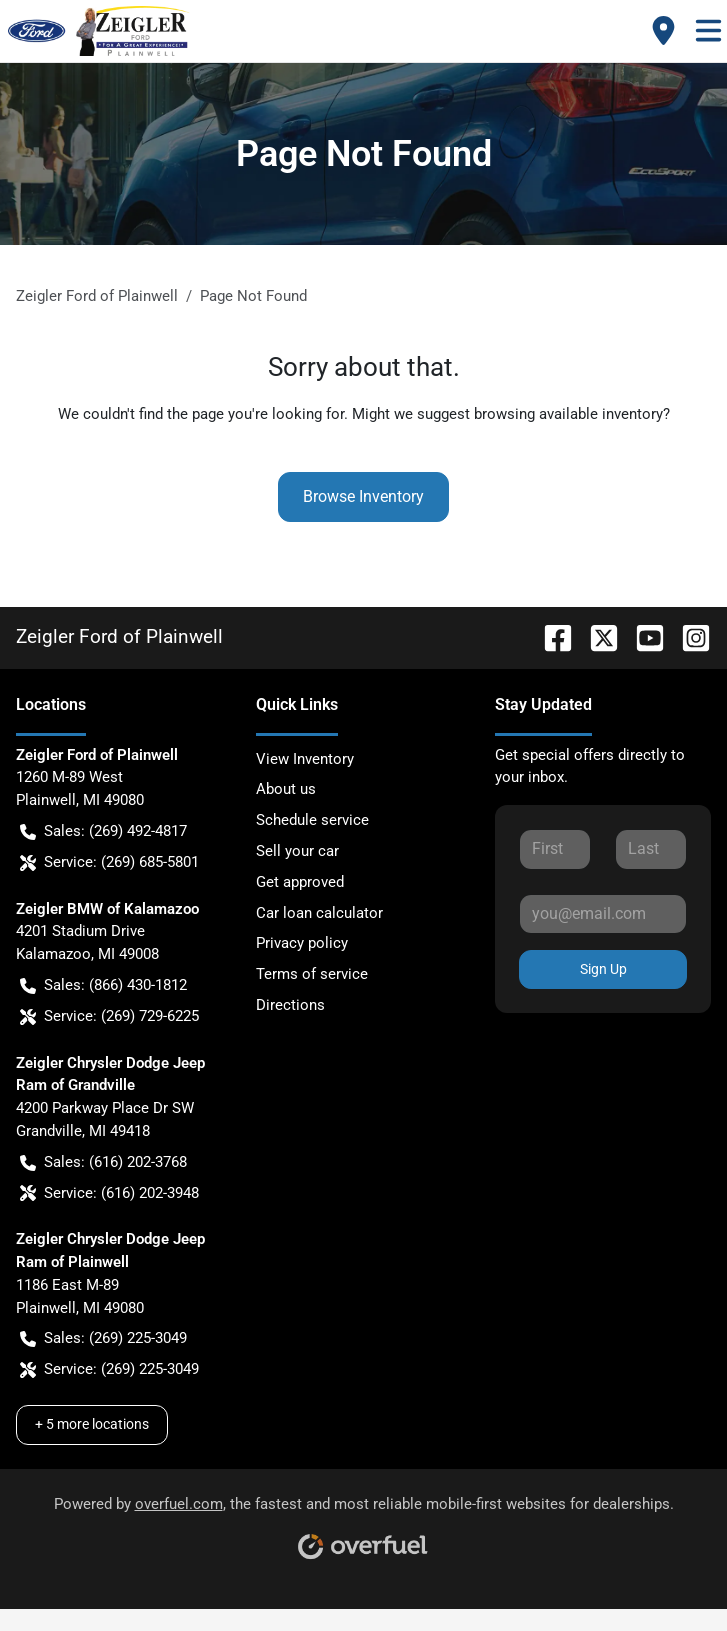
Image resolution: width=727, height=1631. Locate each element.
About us (286, 789)
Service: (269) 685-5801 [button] (109, 862)
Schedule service (312, 820)
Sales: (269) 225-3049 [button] (103, 1338)
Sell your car (297, 851)
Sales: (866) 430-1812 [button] (103, 985)
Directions (290, 1005)
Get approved (300, 882)
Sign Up (603, 969)
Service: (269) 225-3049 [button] (109, 1369)
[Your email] (603, 914)
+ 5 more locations (92, 1424)
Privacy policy (302, 943)
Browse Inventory (363, 496)
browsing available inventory (568, 414)
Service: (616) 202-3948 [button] (109, 1193)
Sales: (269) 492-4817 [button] (103, 831)
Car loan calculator (319, 913)
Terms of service (312, 974)
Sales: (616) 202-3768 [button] (103, 1162)
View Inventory (305, 759)
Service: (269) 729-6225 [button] (109, 1016)
